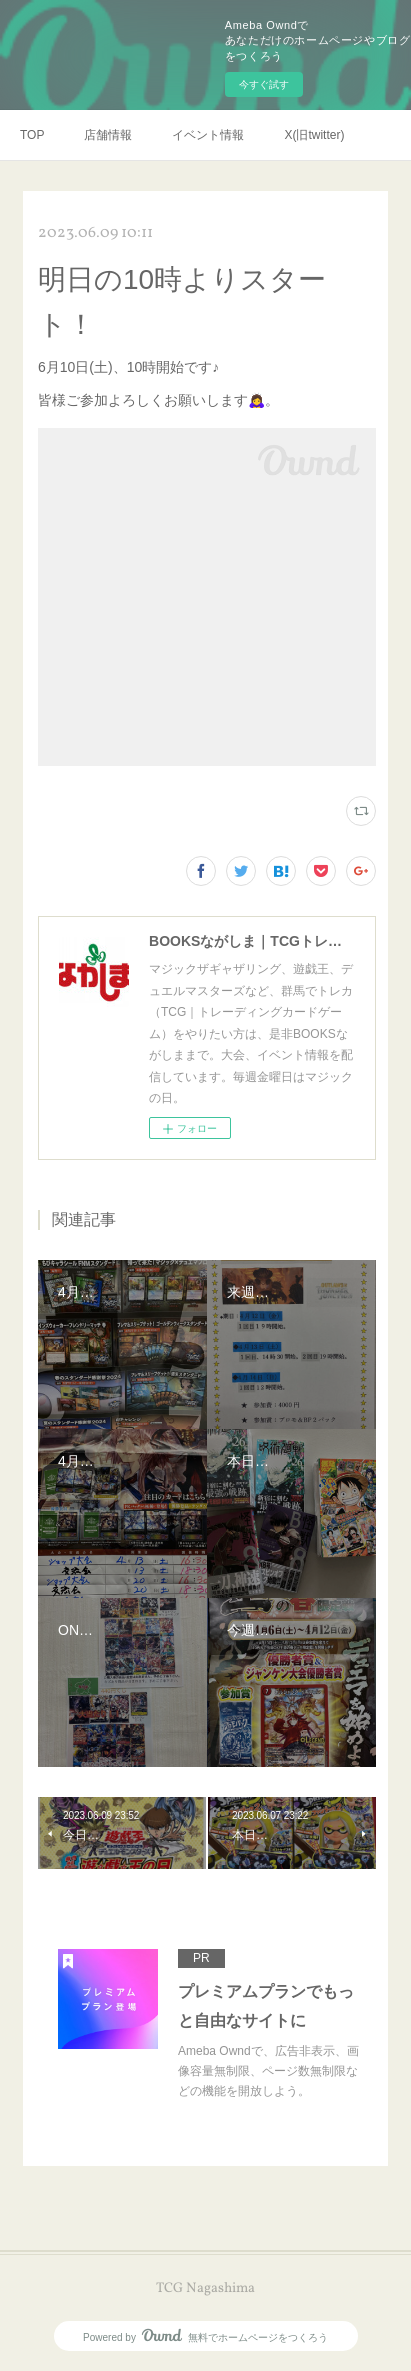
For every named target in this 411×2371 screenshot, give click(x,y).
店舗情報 (108, 135)
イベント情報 (208, 135)
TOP (32, 135)
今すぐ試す (264, 84)
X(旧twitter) (314, 135)
